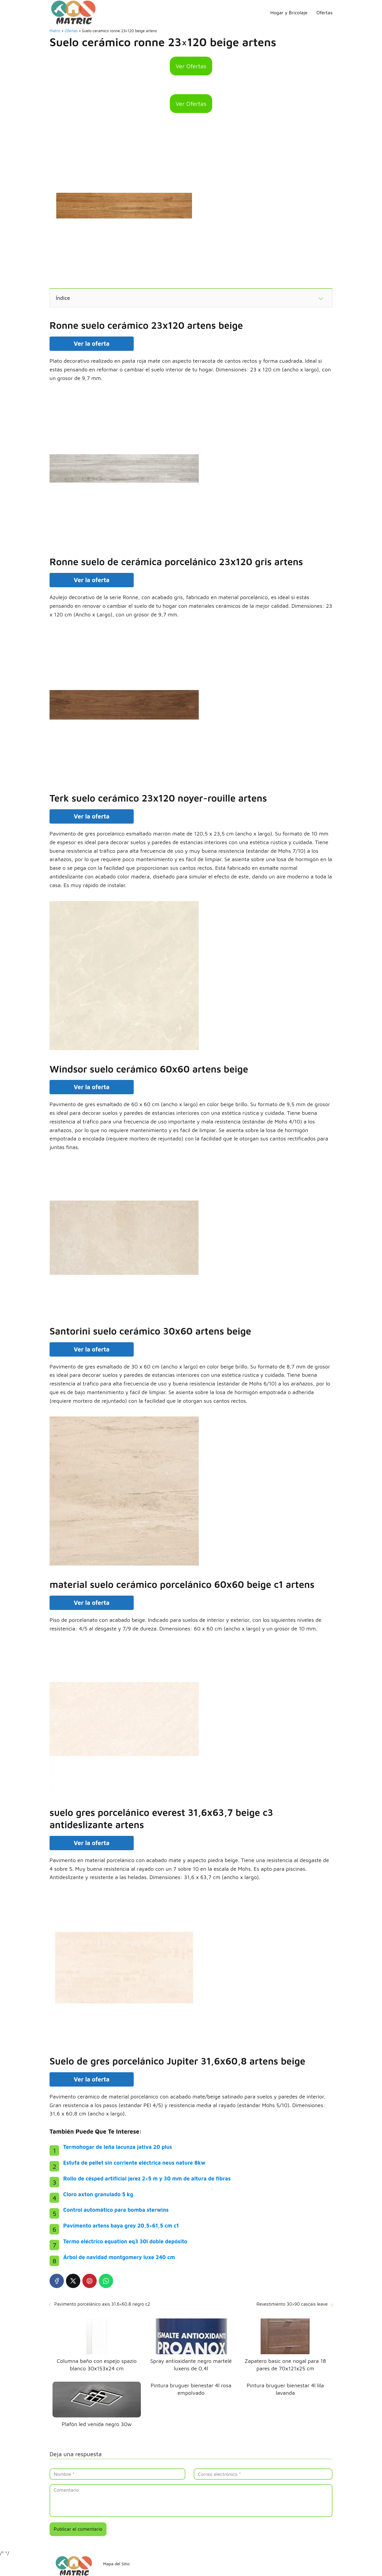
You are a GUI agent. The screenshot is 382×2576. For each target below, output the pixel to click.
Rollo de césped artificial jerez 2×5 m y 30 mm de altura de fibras (147, 2178)
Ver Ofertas (191, 66)
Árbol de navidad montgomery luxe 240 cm (119, 2257)
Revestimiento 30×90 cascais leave (292, 2304)
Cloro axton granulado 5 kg (98, 2194)
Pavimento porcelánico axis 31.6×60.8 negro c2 (102, 2304)
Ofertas (324, 12)
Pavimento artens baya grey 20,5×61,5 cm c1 (121, 2225)
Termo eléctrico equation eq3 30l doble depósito (125, 2241)
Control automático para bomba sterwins (116, 2210)
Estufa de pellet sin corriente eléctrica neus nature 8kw (134, 2163)
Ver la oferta (92, 343)
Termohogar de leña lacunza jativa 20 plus (117, 2147)
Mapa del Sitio (116, 2563)
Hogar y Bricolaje (288, 12)
